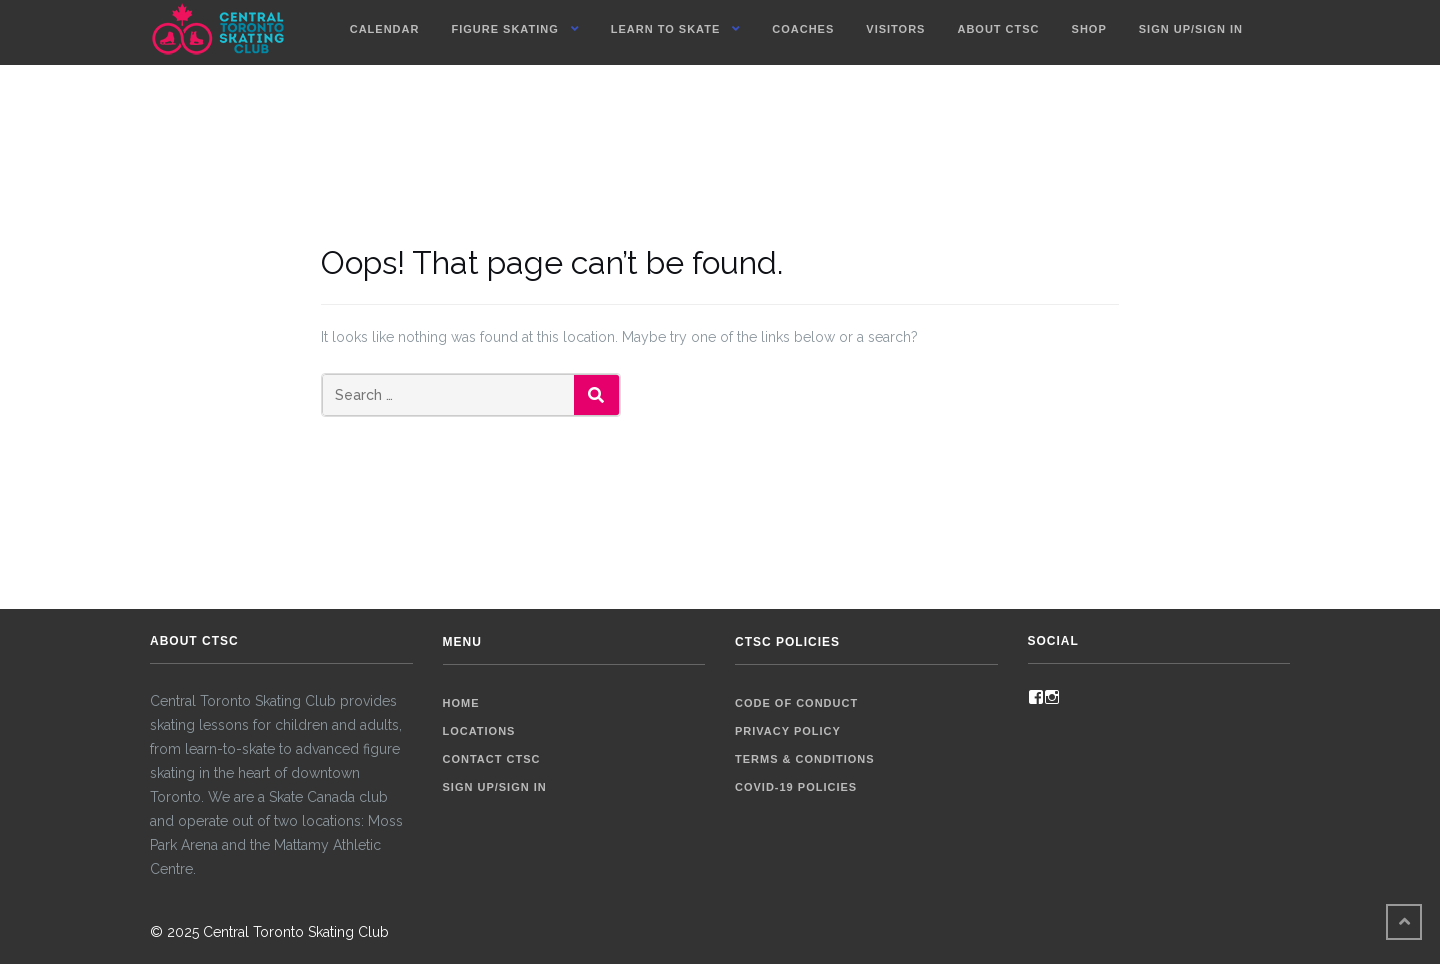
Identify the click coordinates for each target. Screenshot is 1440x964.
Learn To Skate (666, 29)
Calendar (385, 29)
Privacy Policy (788, 731)
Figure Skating (504, 29)
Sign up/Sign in (1191, 29)
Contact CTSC (492, 759)
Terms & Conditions (805, 759)
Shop (1089, 29)
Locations (479, 731)
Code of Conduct (796, 703)
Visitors (895, 29)
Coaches (803, 29)
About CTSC (998, 29)
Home (461, 703)
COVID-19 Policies (796, 787)
